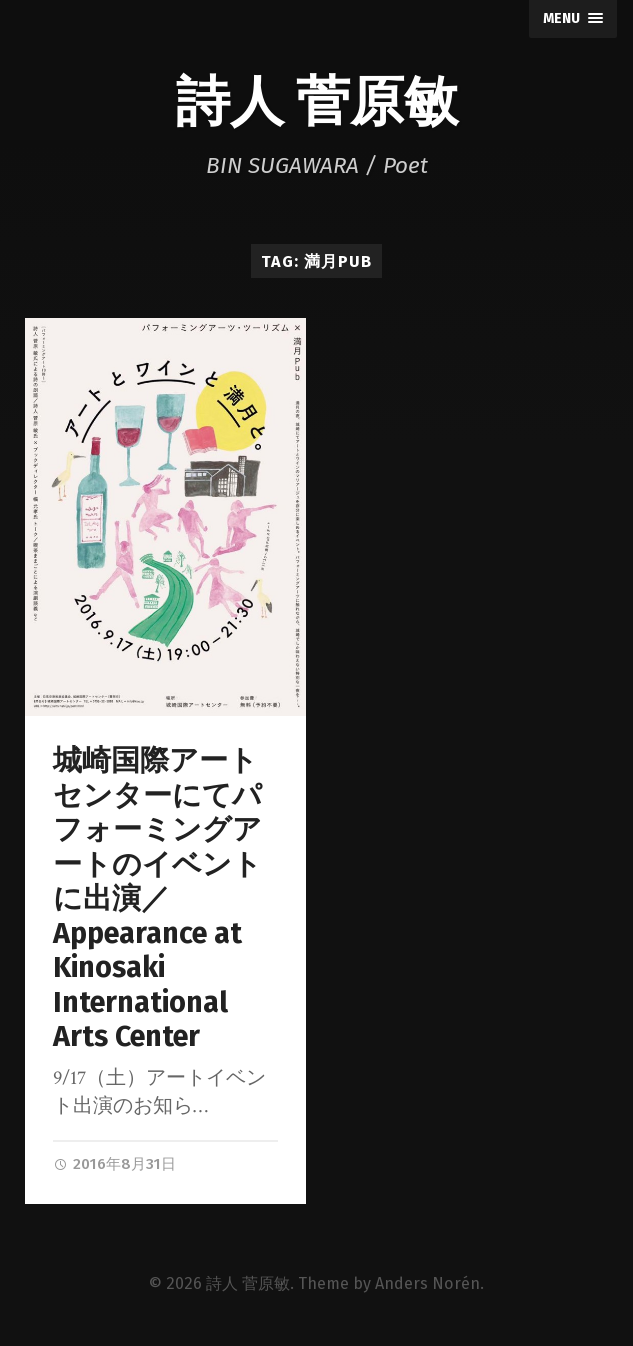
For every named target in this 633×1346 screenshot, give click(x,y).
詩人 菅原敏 (317, 98)
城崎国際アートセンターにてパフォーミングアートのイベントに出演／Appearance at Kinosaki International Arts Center (157, 898)
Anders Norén (427, 1283)
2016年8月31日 (114, 1164)
